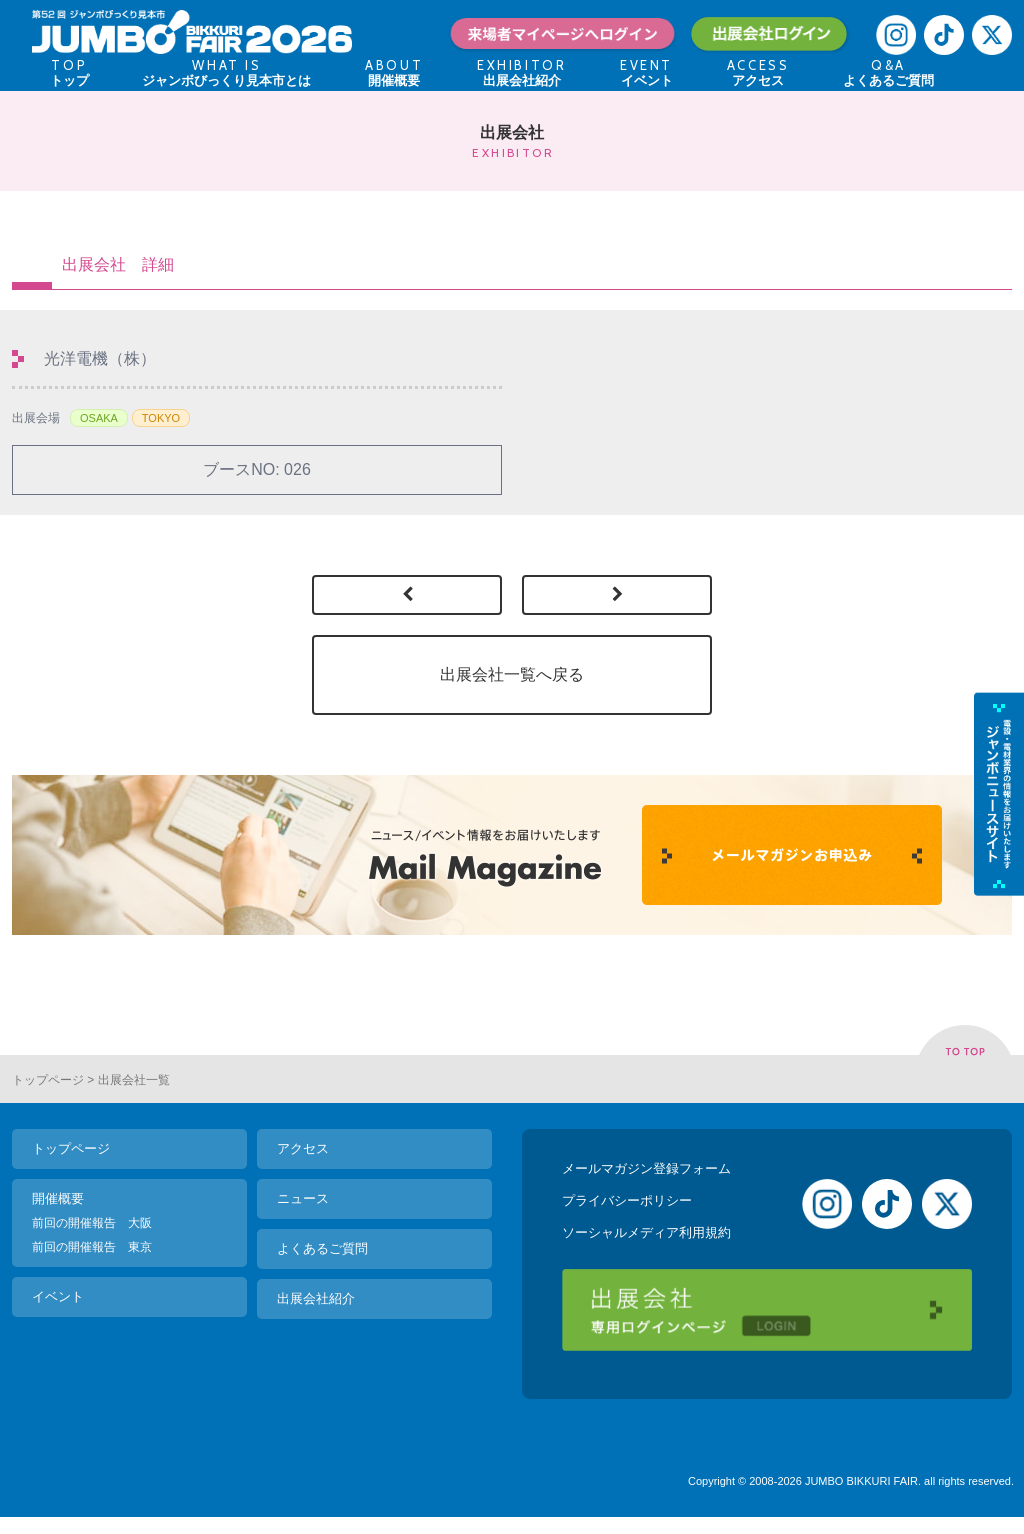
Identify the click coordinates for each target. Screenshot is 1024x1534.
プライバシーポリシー (627, 1200)
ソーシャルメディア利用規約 (646, 1232)
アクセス (303, 1148)
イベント (58, 1296)
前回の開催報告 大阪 (92, 1223)
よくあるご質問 (322, 1248)
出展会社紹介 (316, 1298)
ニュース (303, 1198)
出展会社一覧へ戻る (512, 674)
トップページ (48, 1080)
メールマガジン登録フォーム (646, 1168)
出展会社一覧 (134, 1080)
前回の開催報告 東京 (92, 1247)
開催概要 (58, 1198)
